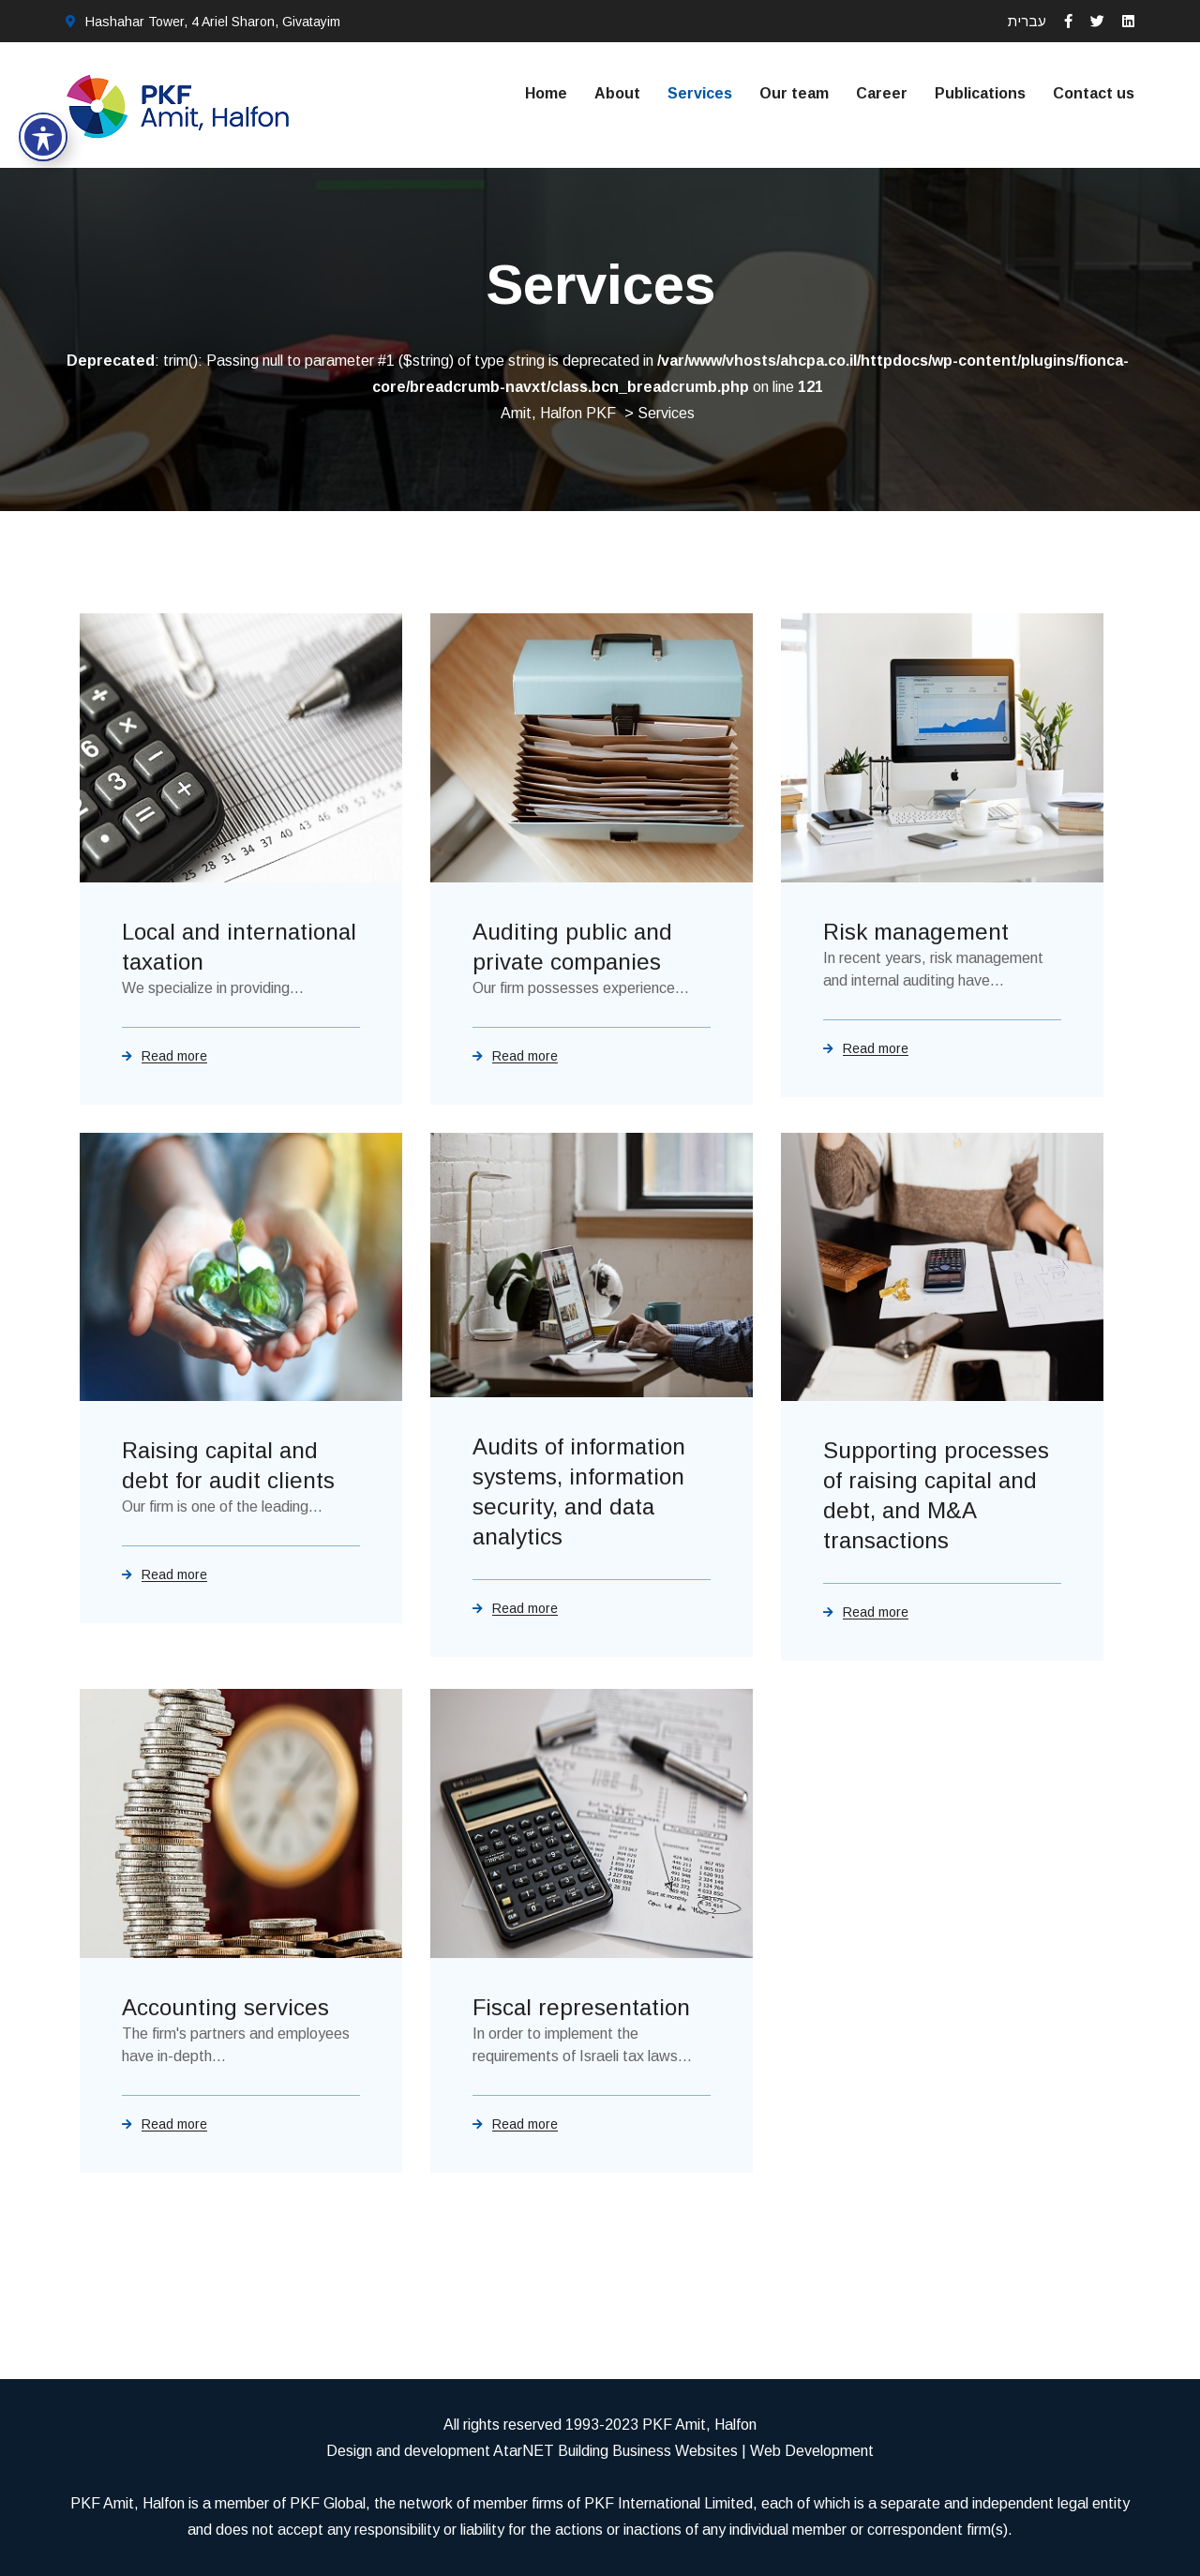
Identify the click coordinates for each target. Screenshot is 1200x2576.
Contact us (1093, 93)
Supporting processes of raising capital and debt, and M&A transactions (936, 1495)
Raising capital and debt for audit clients (228, 1465)
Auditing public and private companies (572, 946)
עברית (1027, 21)
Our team (794, 93)
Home (546, 93)
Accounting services (225, 2007)
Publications (980, 93)
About (617, 93)
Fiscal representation (581, 2007)
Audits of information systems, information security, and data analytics (578, 1491)
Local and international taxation (239, 946)
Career (882, 93)
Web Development (812, 2451)
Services (700, 93)
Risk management (916, 931)
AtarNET (523, 2451)
